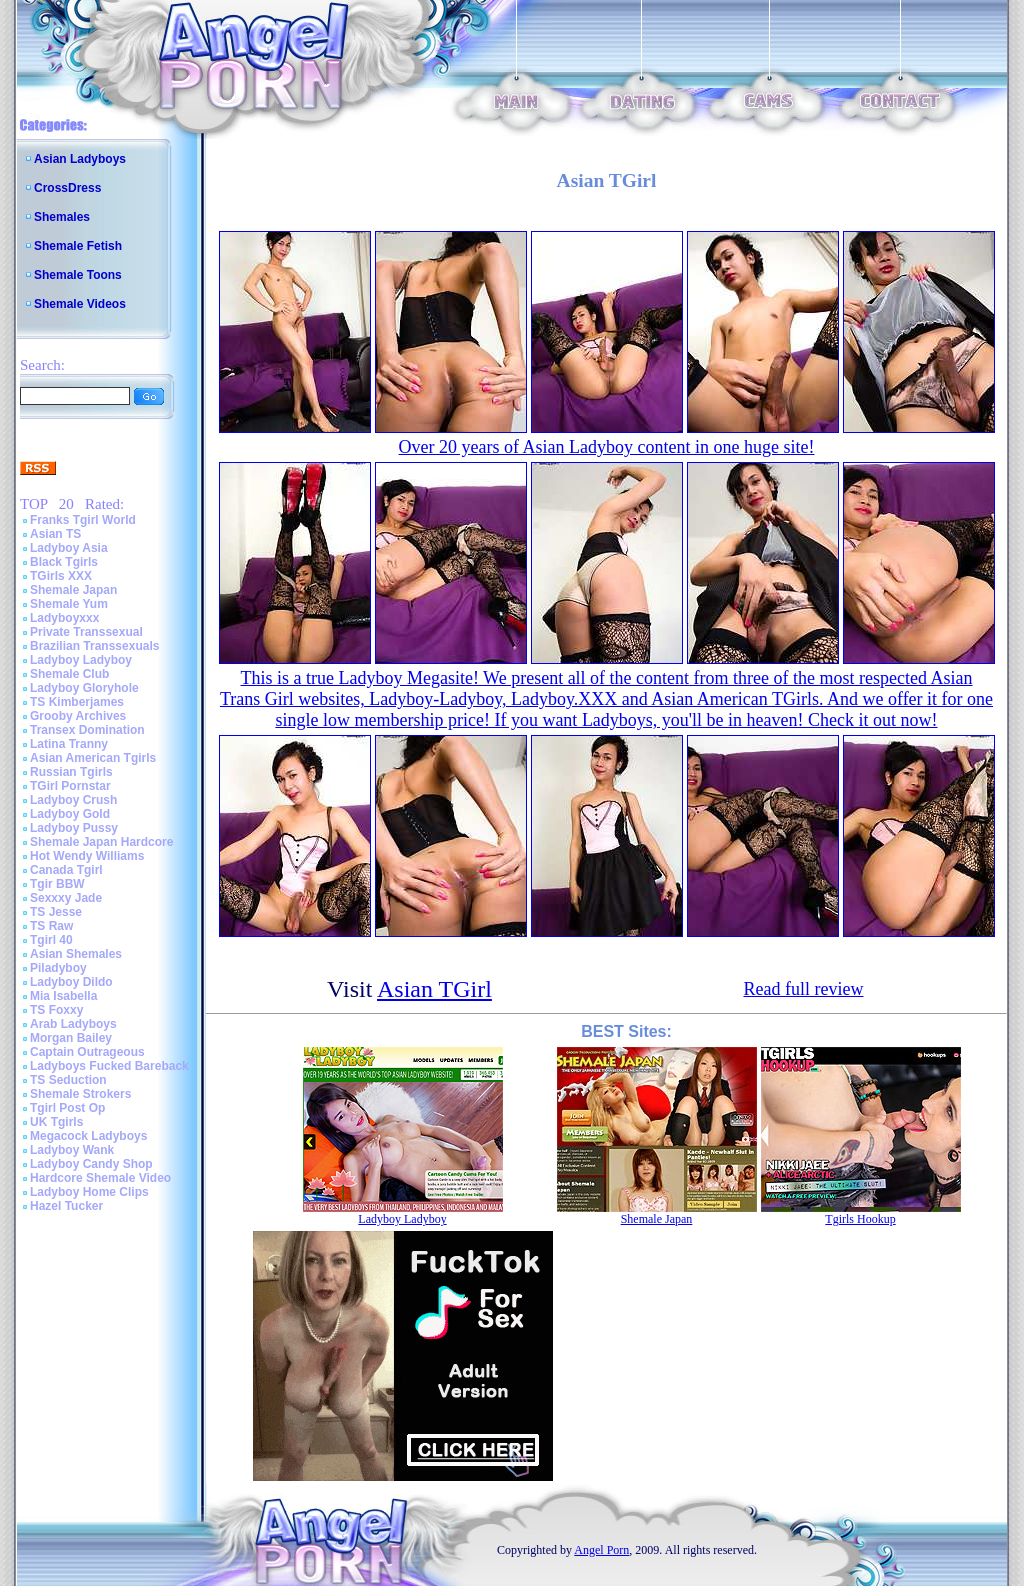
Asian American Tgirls (93, 758)
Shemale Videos (80, 304)
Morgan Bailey (71, 1038)
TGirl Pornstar (70, 786)
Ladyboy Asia (69, 548)
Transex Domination (87, 730)
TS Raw (51, 926)
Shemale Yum (69, 604)
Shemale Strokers (80, 1094)
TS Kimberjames (77, 702)
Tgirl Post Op (67, 1108)
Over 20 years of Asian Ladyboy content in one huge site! (607, 447)
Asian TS (55, 534)
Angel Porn (601, 1550)
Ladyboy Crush (73, 800)
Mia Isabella (63, 996)
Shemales (62, 217)
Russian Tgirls (71, 772)
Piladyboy (58, 968)
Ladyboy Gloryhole (84, 688)
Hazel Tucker (66, 1206)
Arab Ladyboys (73, 1024)
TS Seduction (68, 1080)
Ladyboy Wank (72, 1150)
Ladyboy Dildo (71, 982)
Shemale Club (69, 674)
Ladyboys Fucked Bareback (109, 1066)
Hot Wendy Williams (87, 856)
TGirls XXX (61, 576)
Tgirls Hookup (860, 1219)
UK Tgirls (56, 1122)
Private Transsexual (86, 632)
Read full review (804, 989)
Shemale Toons (78, 275)
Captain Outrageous (87, 1052)
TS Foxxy (56, 1010)
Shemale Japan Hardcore (101, 842)
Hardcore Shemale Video (100, 1178)
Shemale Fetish (78, 246)
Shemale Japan (73, 590)
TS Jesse (56, 912)
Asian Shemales (76, 954)
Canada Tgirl (66, 870)
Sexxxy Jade (66, 898)
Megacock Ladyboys (88, 1136)
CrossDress (67, 188)
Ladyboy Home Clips (89, 1192)
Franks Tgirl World (83, 520)
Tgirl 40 (51, 940)
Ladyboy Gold (70, 814)
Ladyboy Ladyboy (81, 660)
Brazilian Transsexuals (94, 646)
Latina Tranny (69, 744)
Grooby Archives (78, 716)
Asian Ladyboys (80, 159)
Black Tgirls (64, 562)
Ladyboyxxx (64, 618)
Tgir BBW (57, 884)
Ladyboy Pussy (74, 828)
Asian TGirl (434, 989)
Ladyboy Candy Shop (91, 1164)
